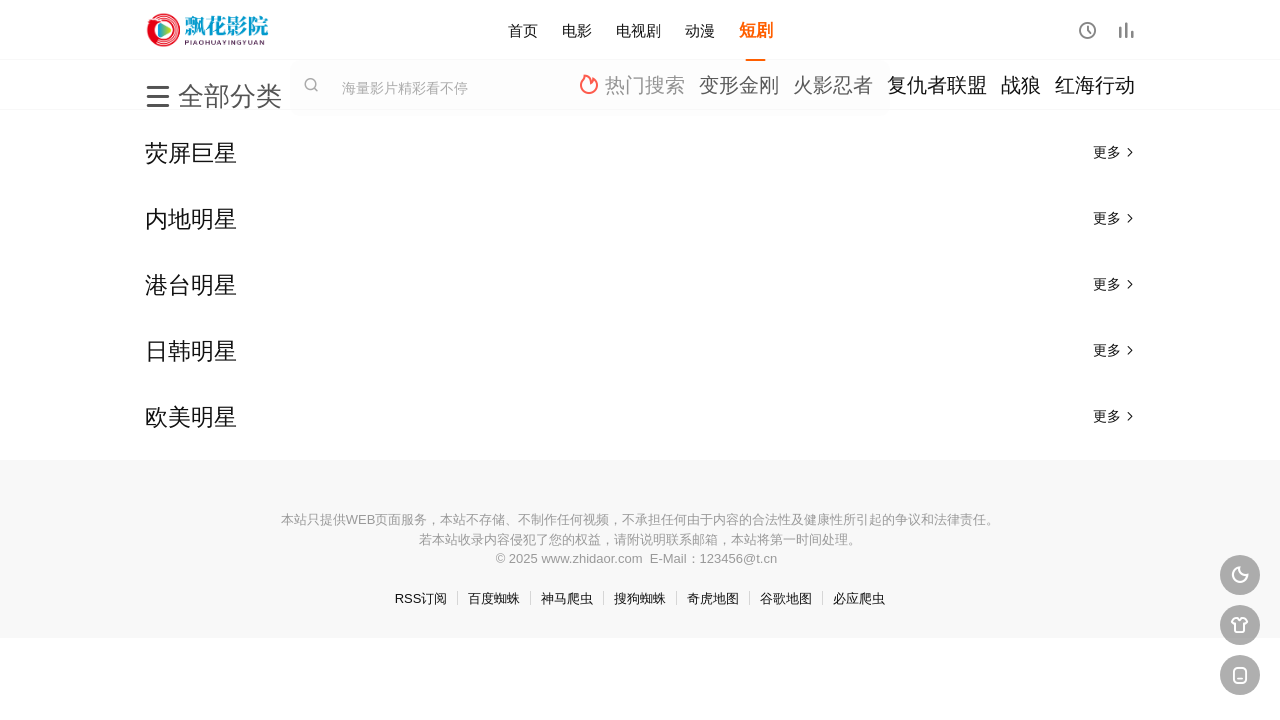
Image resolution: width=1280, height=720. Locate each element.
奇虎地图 (713, 598)
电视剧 (638, 29)
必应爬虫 (859, 598)
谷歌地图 (786, 598)
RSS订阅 (421, 598)
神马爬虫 (567, 598)
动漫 (700, 29)
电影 (577, 29)
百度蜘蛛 (494, 598)
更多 (1114, 152)
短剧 (756, 29)
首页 (523, 29)
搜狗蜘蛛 (640, 598)
